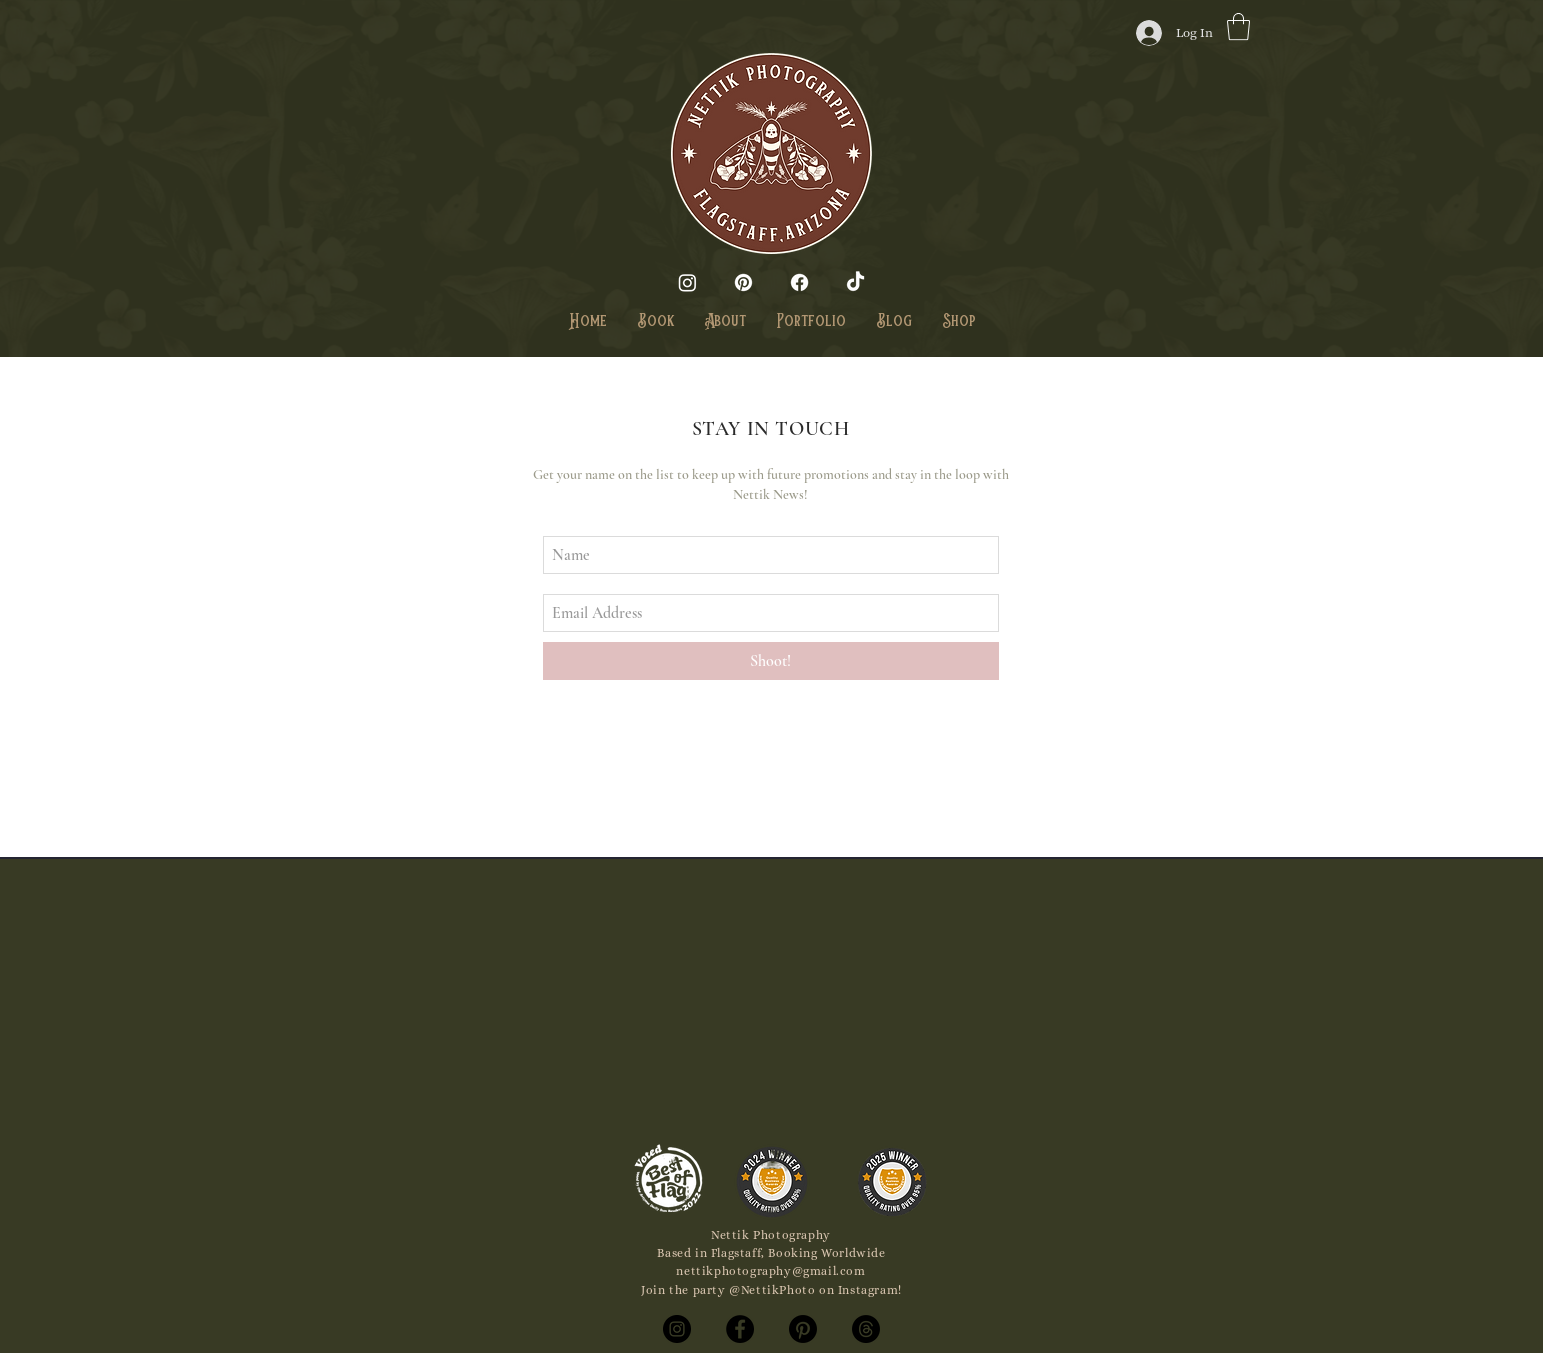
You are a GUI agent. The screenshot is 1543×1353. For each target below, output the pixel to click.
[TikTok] (855, 282)
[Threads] (866, 1329)
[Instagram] (687, 282)
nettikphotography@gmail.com (770, 1271)
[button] (1238, 26)
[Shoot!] (771, 661)
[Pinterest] (743, 282)
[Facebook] (799, 282)
